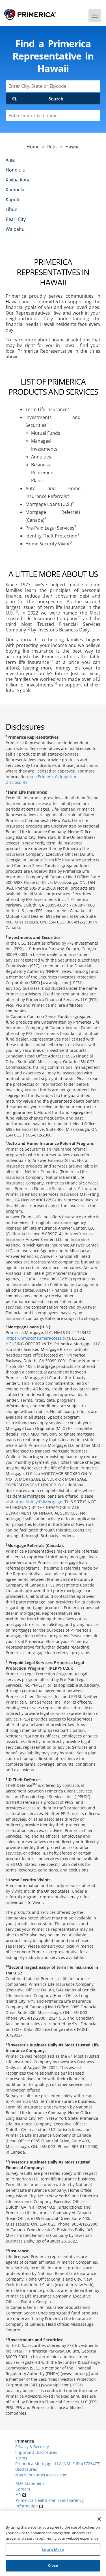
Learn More (53, 2549)
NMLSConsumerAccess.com (41, 2475)
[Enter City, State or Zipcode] (53, 86)
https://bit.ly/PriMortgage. (38, 1501)
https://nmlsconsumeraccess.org (38, 1338)
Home (33, 147)
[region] (53, 2543)
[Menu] (94, 15)
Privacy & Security (32, 2446)
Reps (52, 147)
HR (21, 2494)
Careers (23, 2489)
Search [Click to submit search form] (56, 99)
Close (53, 2565)
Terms (21, 2458)
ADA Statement (30, 2483)
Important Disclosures (36, 2452)
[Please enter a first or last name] (53, 115)
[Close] (99, 2519)
